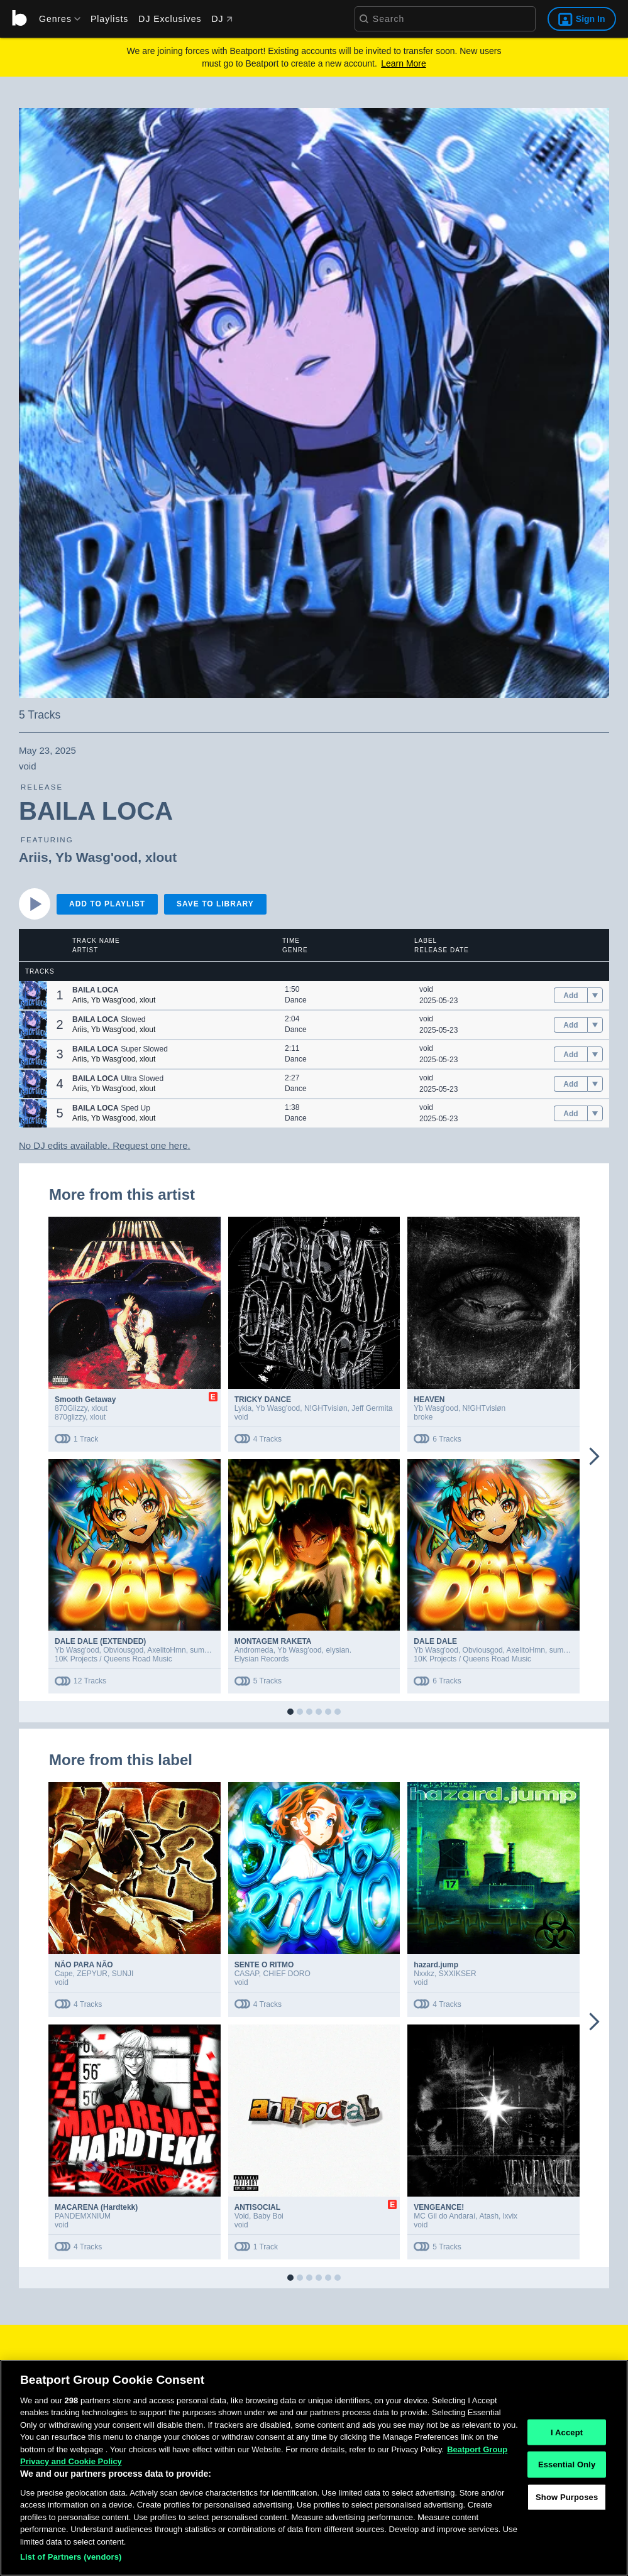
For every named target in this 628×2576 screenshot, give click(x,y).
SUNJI (123, 1973)
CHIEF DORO (286, 1973)
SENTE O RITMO (264, 1964)
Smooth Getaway (85, 1399)
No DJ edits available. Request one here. (104, 1145)
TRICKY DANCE (262, 1399)
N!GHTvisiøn (326, 1408)
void (426, 989)
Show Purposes (567, 2525)
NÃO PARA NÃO (84, 1964)
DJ (221, 19)
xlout (161, 857)
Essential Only (566, 2492)
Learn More (403, 63)
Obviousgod (123, 1650)
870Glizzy (71, 1408)
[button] (33, 995)
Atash (489, 2216)
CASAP (246, 1973)
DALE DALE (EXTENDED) (100, 1641)
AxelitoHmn (166, 1650)
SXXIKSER (458, 1973)
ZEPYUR (92, 1973)
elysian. (338, 1650)
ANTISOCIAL (257, 2207)
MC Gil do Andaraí (444, 2216)
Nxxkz (424, 1973)
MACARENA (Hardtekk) (96, 2207)
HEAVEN (429, 1399)
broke (423, 1417)
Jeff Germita (371, 1408)
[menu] (55, 19)
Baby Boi (268, 2216)
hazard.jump (436, 1964)
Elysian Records (261, 1659)
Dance (296, 1000)
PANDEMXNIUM (83, 2216)
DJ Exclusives (169, 19)
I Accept (567, 2460)
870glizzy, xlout (80, 1417)
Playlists (109, 19)
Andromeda (253, 1650)
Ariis (33, 857)
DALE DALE (435, 1641)
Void (241, 2216)
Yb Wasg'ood (96, 857)
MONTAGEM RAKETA (273, 1641)
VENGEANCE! (439, 2207)
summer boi (209, 1650)
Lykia (243, 1408)
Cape (64, 1973)
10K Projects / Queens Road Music (113, 1659)
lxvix (510, 2216)
